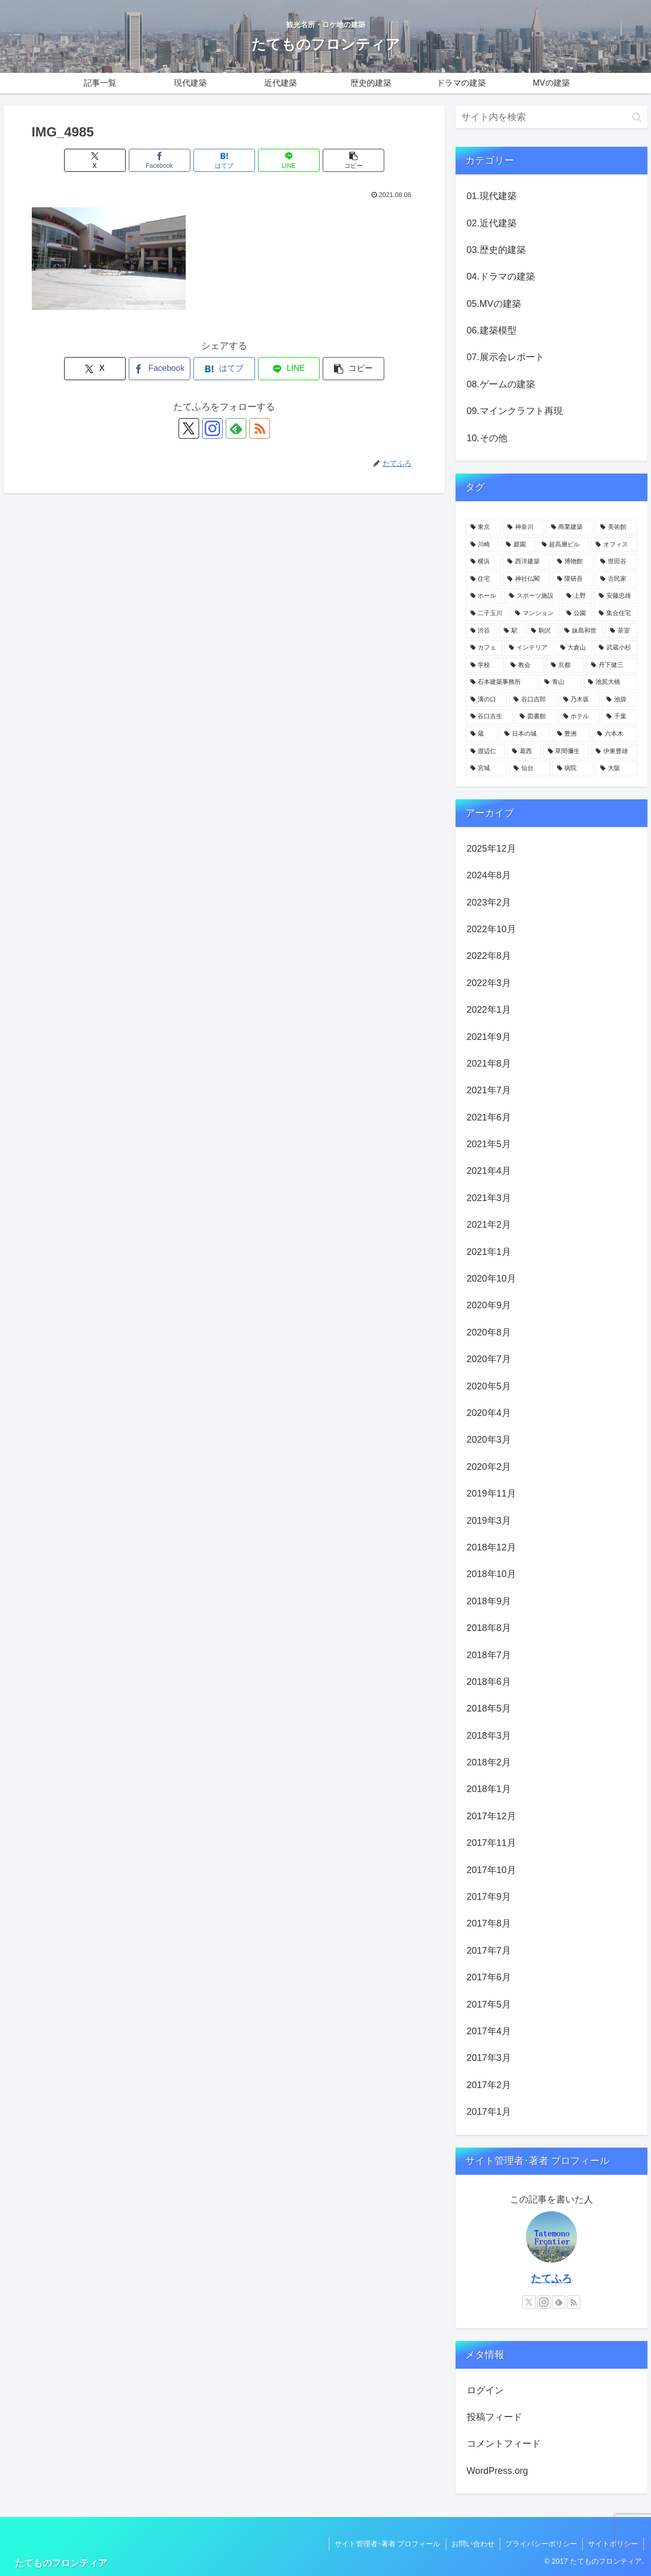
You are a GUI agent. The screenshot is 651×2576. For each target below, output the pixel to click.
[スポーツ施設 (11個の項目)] (532, 596)
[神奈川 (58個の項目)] (523, 527)
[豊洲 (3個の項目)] (572, 734)
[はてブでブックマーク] (224, 160)
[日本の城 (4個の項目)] (525, 734)
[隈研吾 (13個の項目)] (573, 579)
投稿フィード (494, 2417)
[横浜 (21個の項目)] (483, 561)
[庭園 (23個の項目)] (518, 545)
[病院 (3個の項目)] (573, 768)
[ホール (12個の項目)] (484, 596)
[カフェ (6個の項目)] (484, 648)
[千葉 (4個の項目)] (619, 716)
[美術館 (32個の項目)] (616, 527)
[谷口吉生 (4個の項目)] (490, 716)
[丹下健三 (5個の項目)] (611, 665)
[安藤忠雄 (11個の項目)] (615, 596)
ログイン (485, 2390)
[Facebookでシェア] (159, 160)
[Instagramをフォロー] (212, 428)
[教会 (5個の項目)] (525, 665)
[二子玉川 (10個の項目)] (487, 613)
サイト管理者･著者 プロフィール (387, 2544)
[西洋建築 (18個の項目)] (526, 561)
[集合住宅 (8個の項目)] (615, 613)
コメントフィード (504, 2444)
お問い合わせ (473, 2544)
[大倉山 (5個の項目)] (574, 648)
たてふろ (551, 2278)
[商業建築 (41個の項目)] (570, 527)
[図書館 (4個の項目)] (536, 716)
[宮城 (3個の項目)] (486, 768)
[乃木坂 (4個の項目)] (579, 699)
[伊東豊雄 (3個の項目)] (614, 751)
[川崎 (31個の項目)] (483, 545)
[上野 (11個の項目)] (577, 596)
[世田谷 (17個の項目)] (616, 561)
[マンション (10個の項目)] (535, 613)
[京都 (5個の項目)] (565, 665)
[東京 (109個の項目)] (483, 527)
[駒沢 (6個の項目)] (542, 631)
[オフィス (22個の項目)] (614, 545)
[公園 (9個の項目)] (577, 613)
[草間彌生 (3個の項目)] (566, 751)
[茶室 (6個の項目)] (621, 631)
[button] (353, 160)
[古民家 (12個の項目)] (616, 579)
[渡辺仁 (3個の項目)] (486, 751)
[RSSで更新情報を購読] (259, 428)
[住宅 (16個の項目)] (483, 579)
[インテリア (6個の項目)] (529, 648)
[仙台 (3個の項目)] (529, 768)
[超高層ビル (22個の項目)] (563, 545)
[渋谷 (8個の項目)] (481, 631)
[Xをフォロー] (189, 428)
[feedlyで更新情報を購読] (236, 428)
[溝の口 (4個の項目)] (486, 699)
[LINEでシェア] (289, 160)
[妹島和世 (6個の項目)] (581, 631)
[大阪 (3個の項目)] (616, 768)
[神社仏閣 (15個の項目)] (526, 579)
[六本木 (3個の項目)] (615, 734)
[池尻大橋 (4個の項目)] (610, 682)
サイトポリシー (613, 2544)
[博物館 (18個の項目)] (573, 561)
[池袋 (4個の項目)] (619, 699)
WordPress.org (497, 2471)
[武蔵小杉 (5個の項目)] (615, 648)
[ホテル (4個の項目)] (579, 716)
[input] (551, 117)
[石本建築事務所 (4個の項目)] (502, 682)
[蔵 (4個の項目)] (482, 734)
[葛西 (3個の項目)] (524, 751)
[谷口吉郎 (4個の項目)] (533, 699)
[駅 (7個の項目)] (511, 631)
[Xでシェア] (95, 160)
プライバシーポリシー (541, 2544)
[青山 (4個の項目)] (560, 682)
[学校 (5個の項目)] (485, 665)
